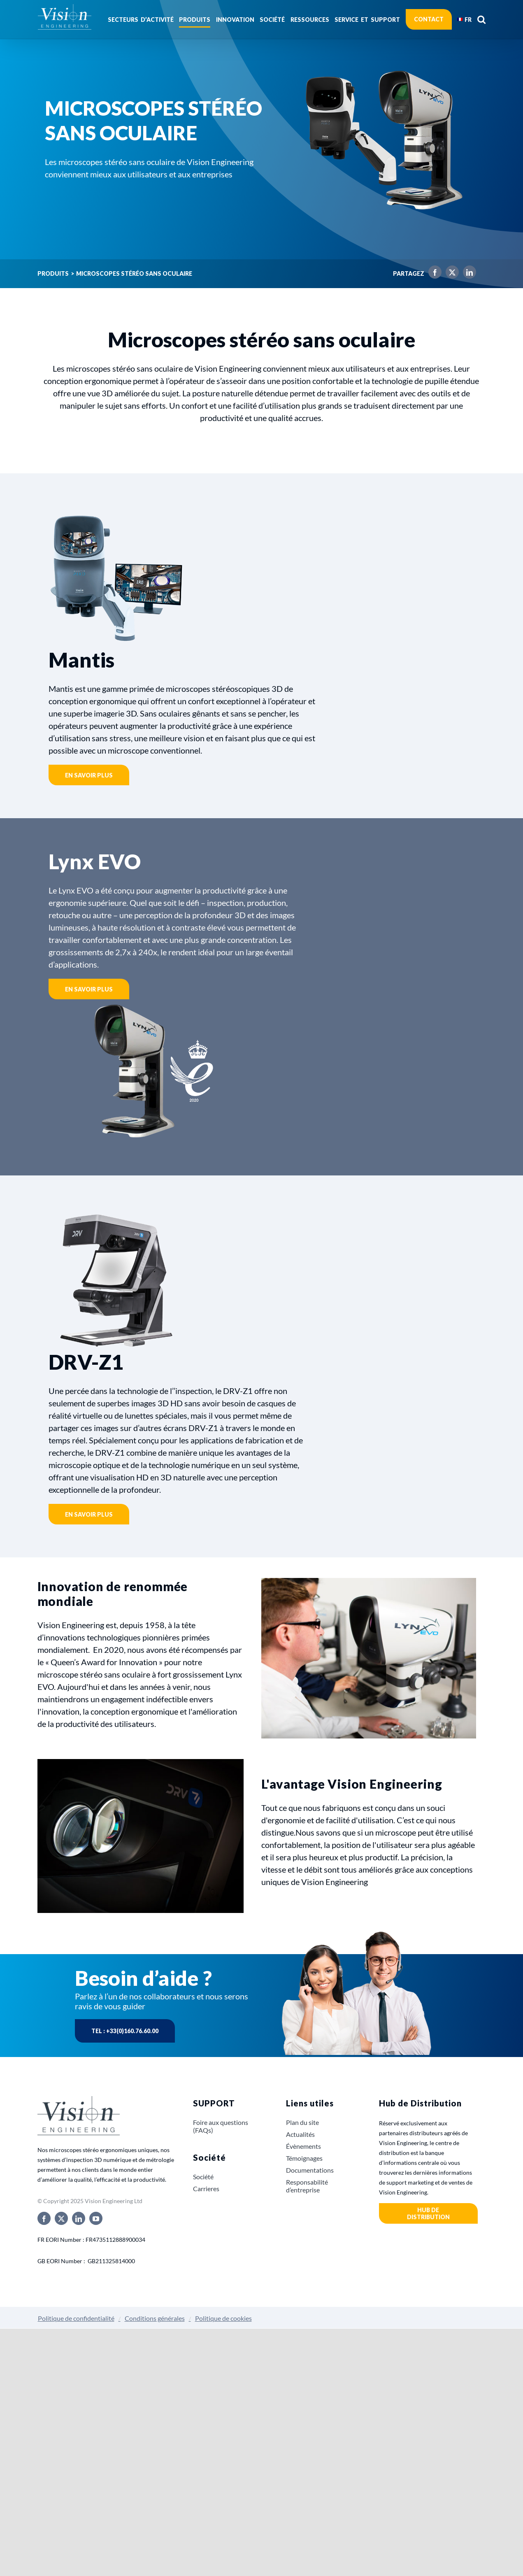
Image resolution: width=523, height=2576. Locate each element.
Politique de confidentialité (76, 2318)
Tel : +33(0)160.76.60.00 (124, 2030)
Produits (53, 274)
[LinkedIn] (467, 273)
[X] (450, 273)
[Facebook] (433, 273)
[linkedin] (78, 2218)
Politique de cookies (223, 2318)
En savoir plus (89, 775)
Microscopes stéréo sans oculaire (134, 274)
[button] (481, 19)
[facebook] (44, 2218)
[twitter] (61, 2218)
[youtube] (95, 2218)
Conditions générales (155, 2318)
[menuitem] (464, 19)
